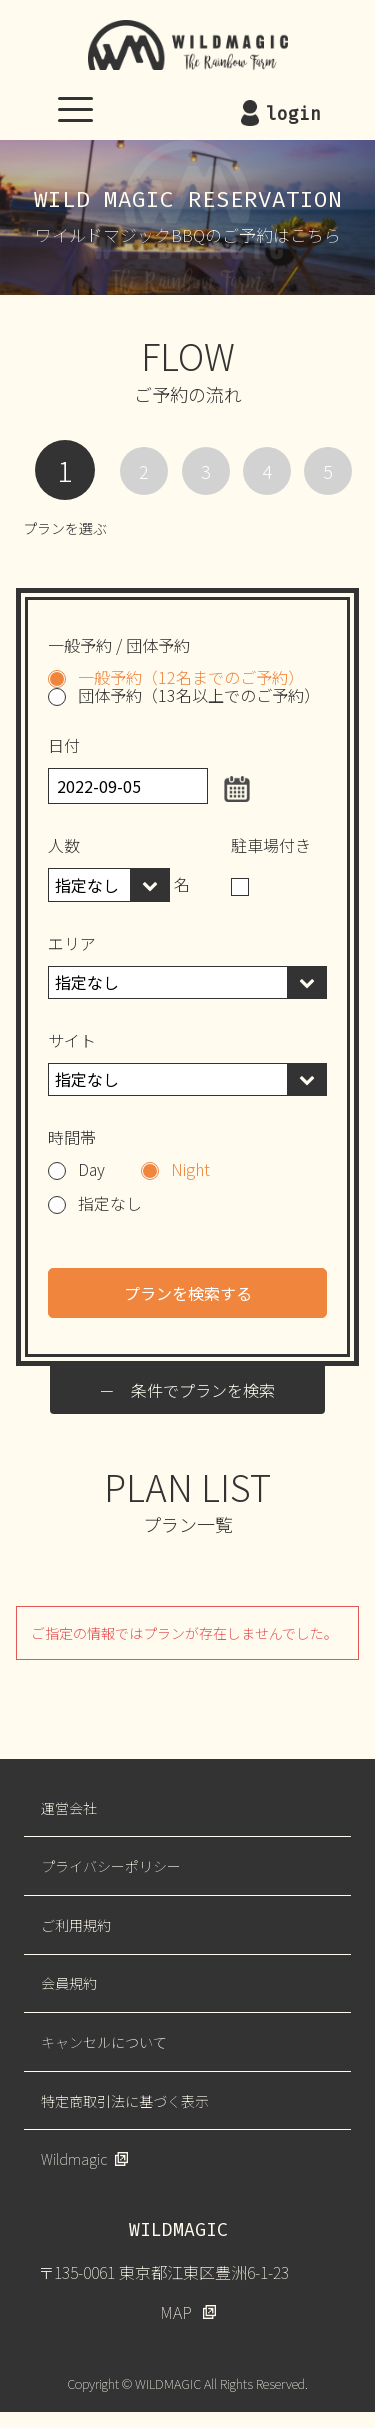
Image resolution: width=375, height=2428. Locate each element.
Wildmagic (74, 2159)
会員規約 (69, 1983)
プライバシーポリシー (111, 1866)
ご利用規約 (76, 1925)
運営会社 (69, 1808)
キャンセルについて (104, 2042)
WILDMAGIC (188, 45)
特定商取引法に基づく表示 (125, 2101)
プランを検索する (188, 1293)
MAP (176, 2312)
